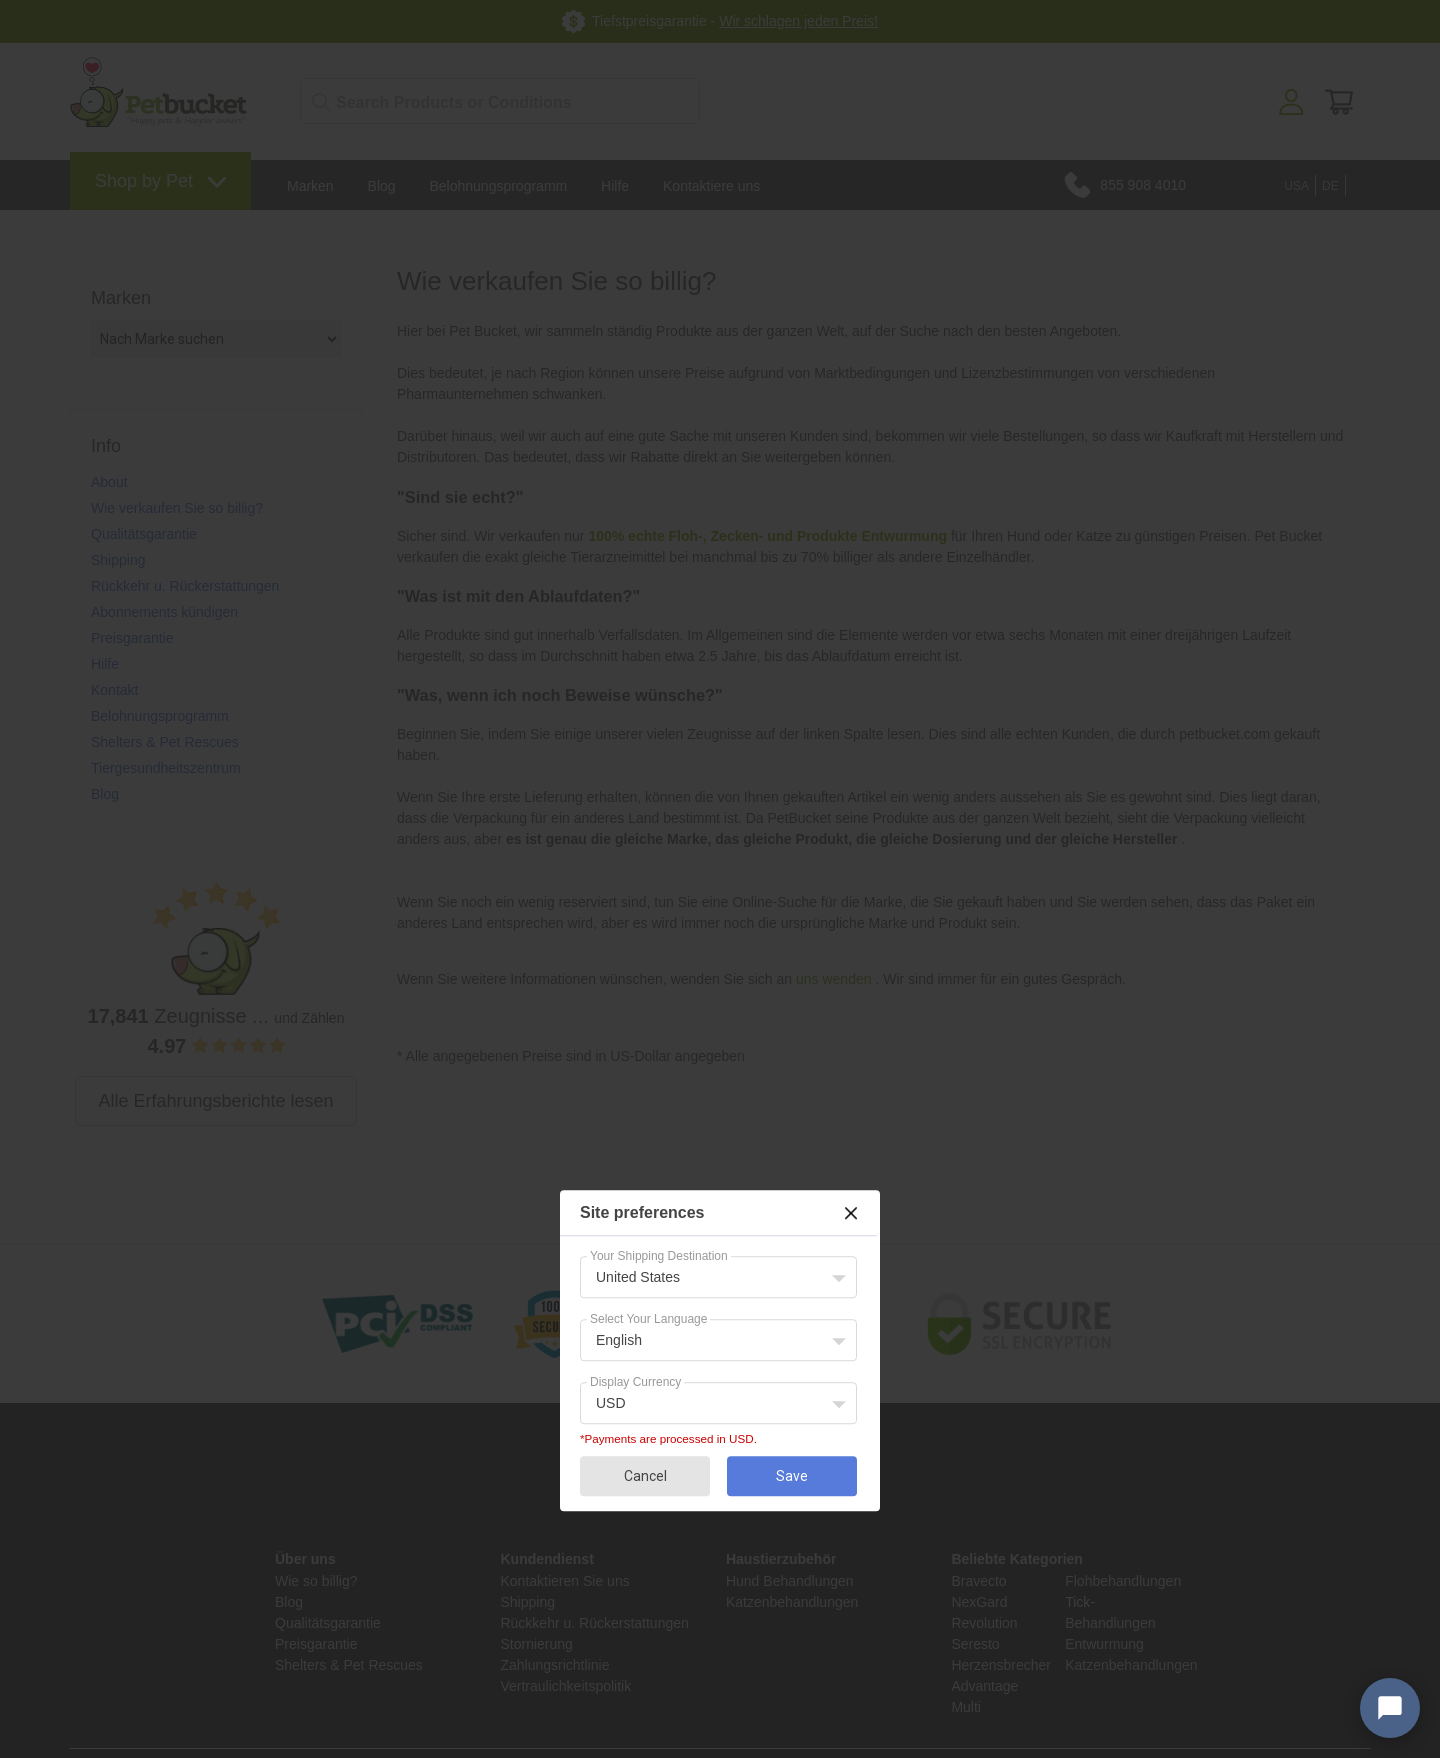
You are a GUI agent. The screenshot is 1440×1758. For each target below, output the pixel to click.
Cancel (645, 1476)
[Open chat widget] (1390, 1708)
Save (792, 1476)
